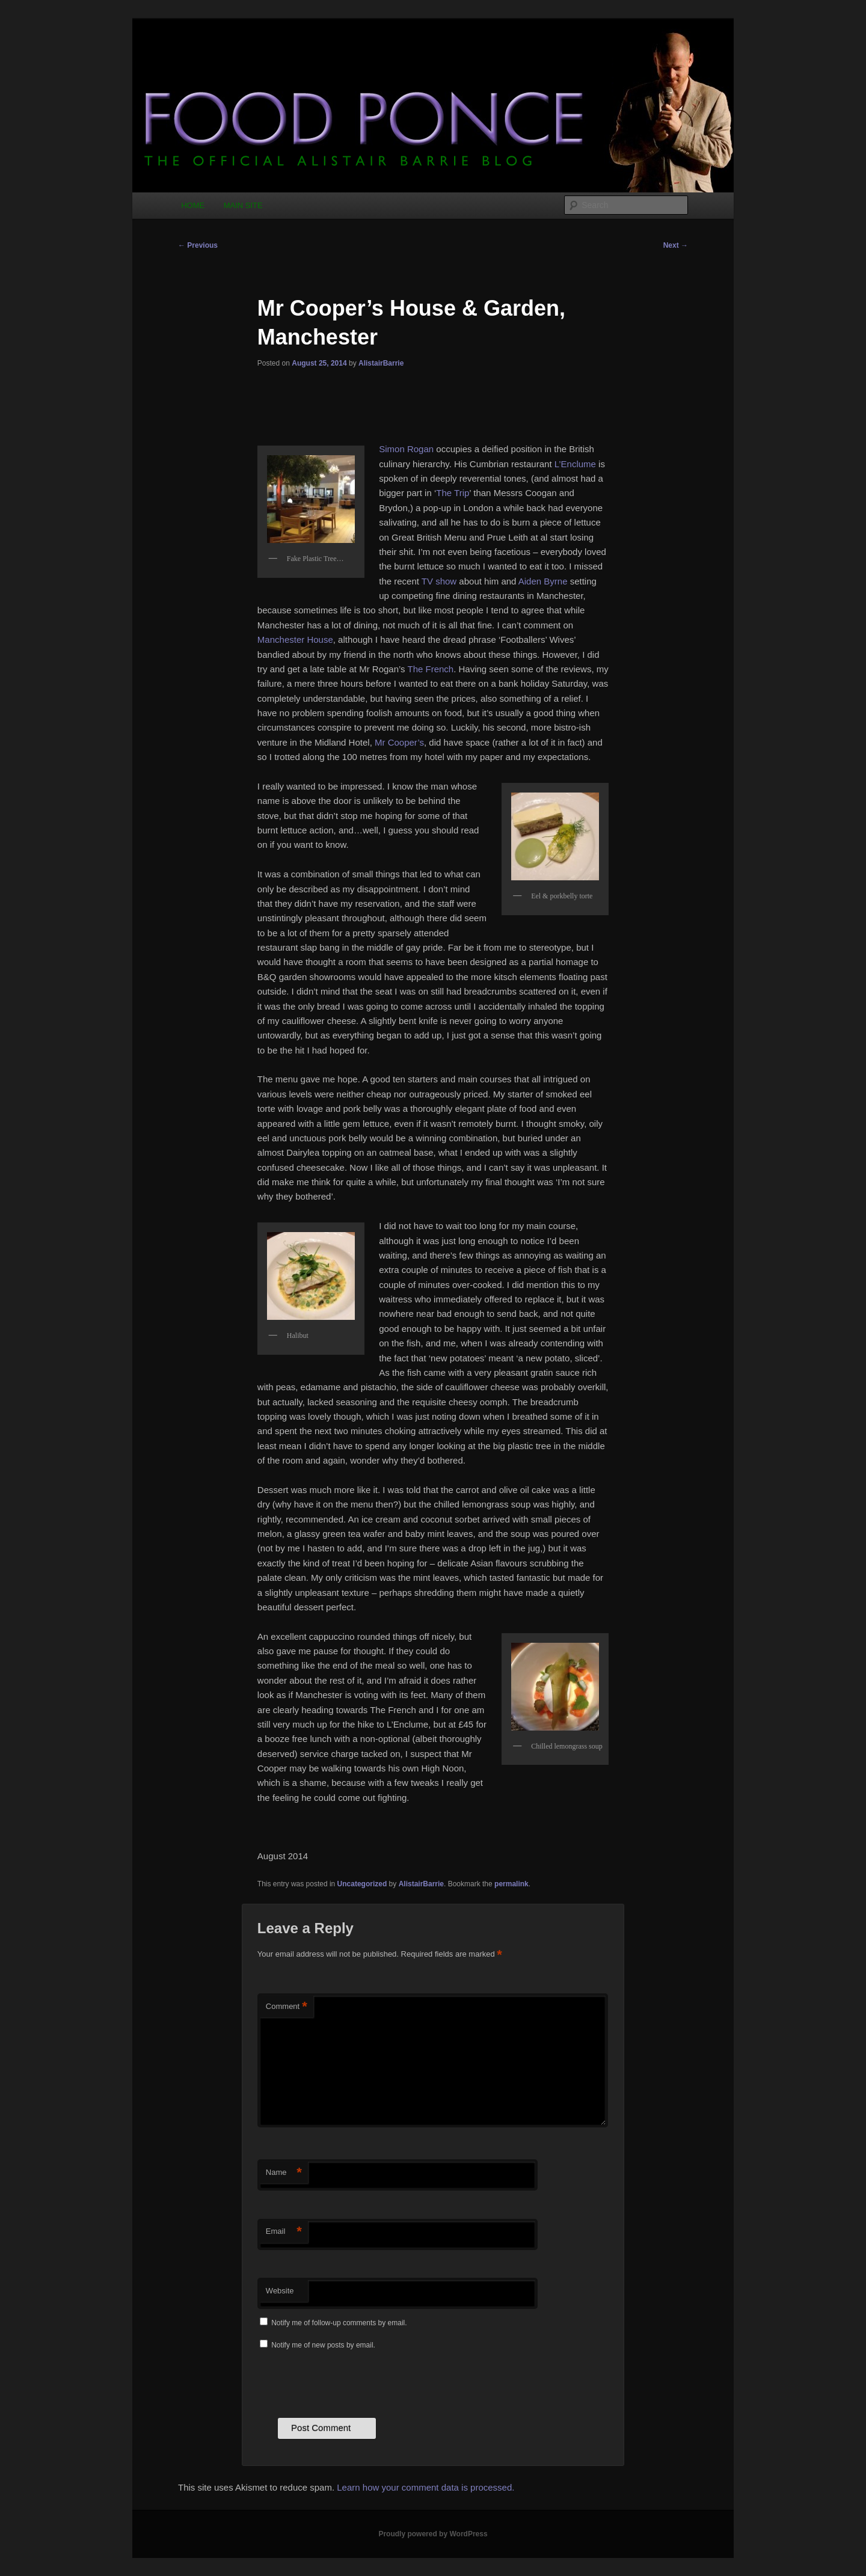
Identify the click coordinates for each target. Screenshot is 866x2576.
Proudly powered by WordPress (432, 2534)
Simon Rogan (406, 449)
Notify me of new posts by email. (323, 2345)
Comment (286, 2007)
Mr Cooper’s (399, 742)
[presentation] (348, 2382)
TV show (439, 581)
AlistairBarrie (381, 363)
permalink (511, 1884)
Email (284, 2231)
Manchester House (295, 639)
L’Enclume (575, 464)
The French (430, 669)
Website (280, 2290)
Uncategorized (362, 1884)
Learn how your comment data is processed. (425, 2487)
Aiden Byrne (543, 581)
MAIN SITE (243, 205)
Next (675, 245)
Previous (198, 245)
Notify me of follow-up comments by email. (339, 2323)
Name (284, 2173)
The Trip (452, 493)
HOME (192, 205)
